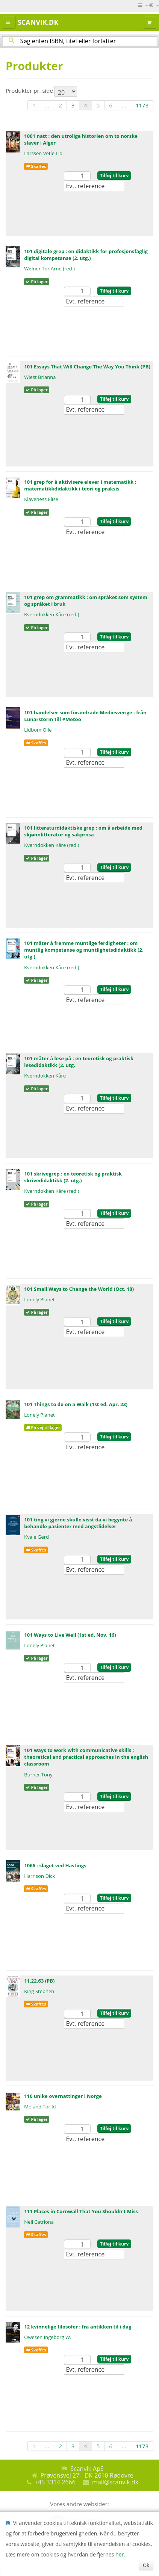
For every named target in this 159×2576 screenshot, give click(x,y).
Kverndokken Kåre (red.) (51, 614)
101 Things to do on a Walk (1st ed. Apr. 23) (75, 1404)
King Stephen (39, 1991)
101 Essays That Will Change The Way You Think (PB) (87, 366)
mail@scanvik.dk (115, 2482)
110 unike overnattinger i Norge (62, 2096)
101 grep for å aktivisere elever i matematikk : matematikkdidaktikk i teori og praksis (80, 485)
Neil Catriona (39, 2221)
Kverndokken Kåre (45, 1075)
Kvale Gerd (36, 1536)
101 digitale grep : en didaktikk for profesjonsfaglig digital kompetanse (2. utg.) (86, 254)
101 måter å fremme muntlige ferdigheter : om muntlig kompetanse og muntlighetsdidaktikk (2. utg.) (83, 950)
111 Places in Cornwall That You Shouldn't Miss (81, 2211)
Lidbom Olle (37, 729)
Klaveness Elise (41, 499)
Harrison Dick (39, 1876)
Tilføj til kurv (114, 175)
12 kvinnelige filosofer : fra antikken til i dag (77, 2326)
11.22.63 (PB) (39, 1980)
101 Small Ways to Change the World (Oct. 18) (79, 1289)
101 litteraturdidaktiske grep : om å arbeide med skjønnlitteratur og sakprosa (83, 831)
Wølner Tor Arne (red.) (49, 268)
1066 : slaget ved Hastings (55, 1865)
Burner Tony (38, 1774)
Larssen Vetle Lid (43, 153)
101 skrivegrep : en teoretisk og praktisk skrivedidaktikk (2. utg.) (73, 1177)
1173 (142, 105)
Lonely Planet (39, 1299)
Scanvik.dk (38, 22)
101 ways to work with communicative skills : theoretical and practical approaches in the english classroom (86, 1757)
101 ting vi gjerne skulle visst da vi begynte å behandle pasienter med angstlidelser (78, 1523)
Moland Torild (40, 2106)
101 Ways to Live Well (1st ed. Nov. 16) (70, 1634)
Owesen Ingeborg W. (47, 2337)
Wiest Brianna (40, 377)
